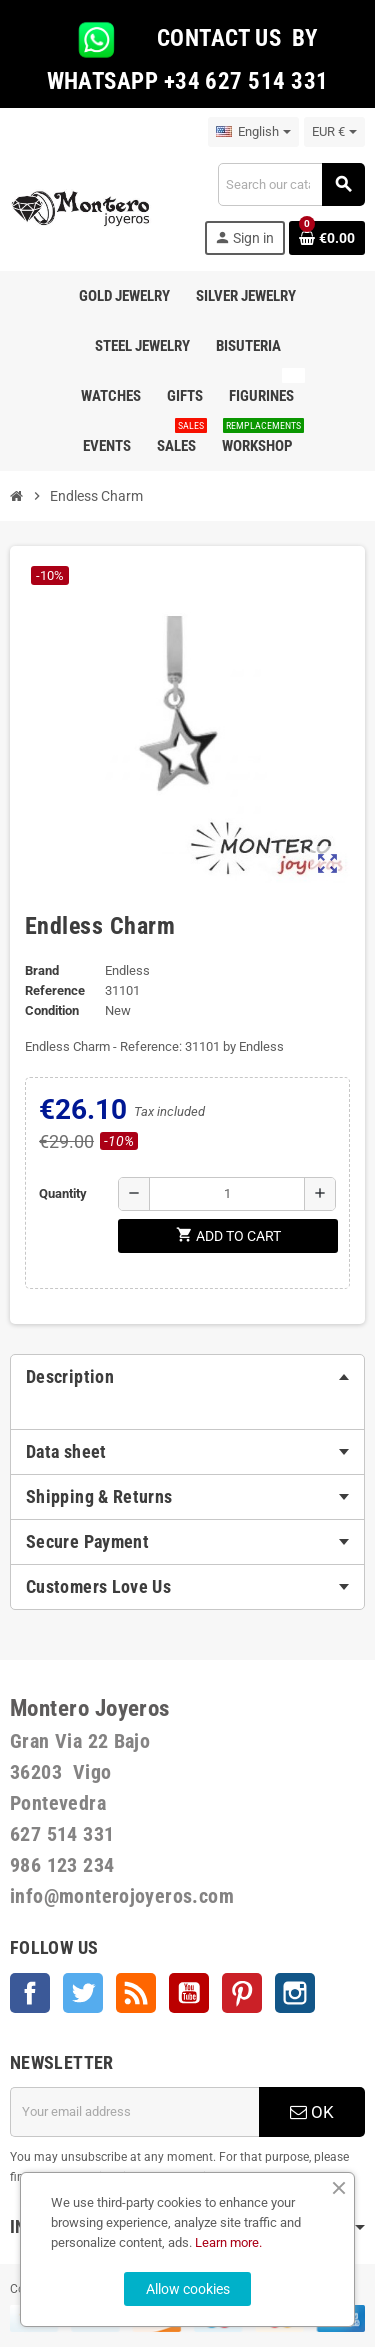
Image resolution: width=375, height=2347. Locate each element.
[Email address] (134, 2112)
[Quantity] (227, 1194)
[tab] (187, 1377)
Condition (52, 1010)
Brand (42, 970)
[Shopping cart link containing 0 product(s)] (327, 238)
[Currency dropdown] (334, 132)
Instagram (295, 1993)
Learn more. (228, 2242)
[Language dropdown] (253, 132)
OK (312, 2112)
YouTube (189, 1993)
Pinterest (242, 1993)
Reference (55, 990)
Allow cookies (188, 2289)
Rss (136, 1993)
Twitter (83, 1993)
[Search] (291, 184)
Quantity (63, 1193)
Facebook (30, 1993)
